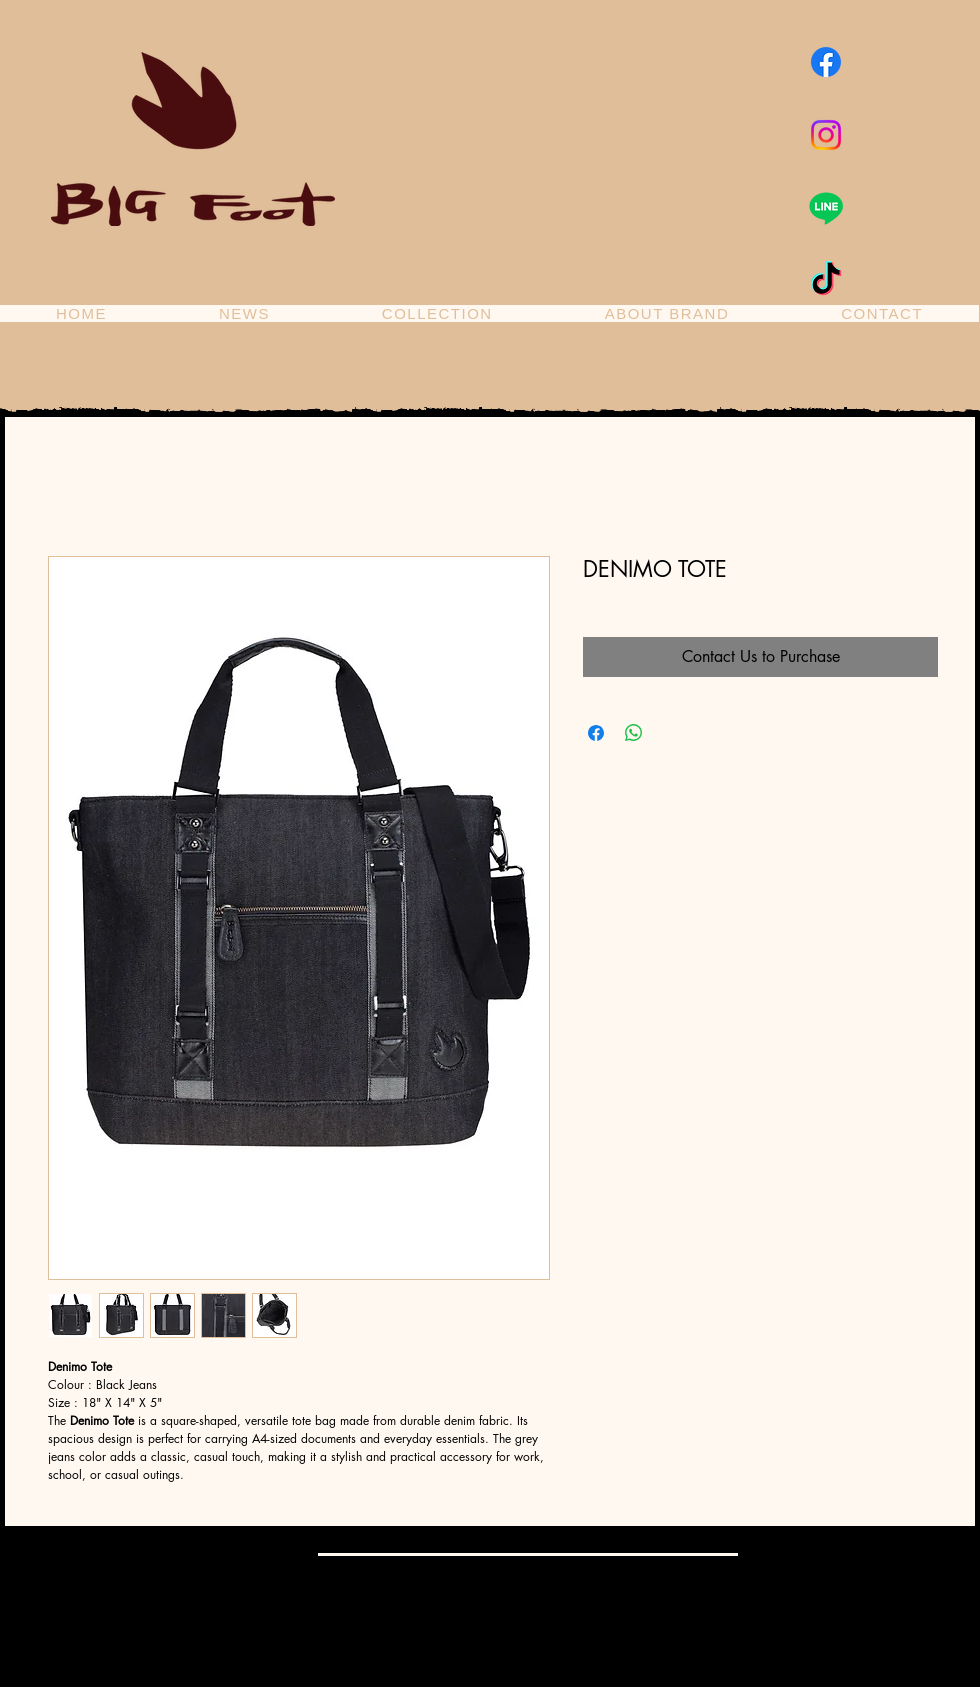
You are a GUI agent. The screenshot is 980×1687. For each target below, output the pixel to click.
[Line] (826, 208)
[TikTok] (826, 281)
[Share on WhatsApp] (634, 733)
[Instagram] (826, 135)
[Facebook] (826, 62)
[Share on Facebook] (596, 733)
